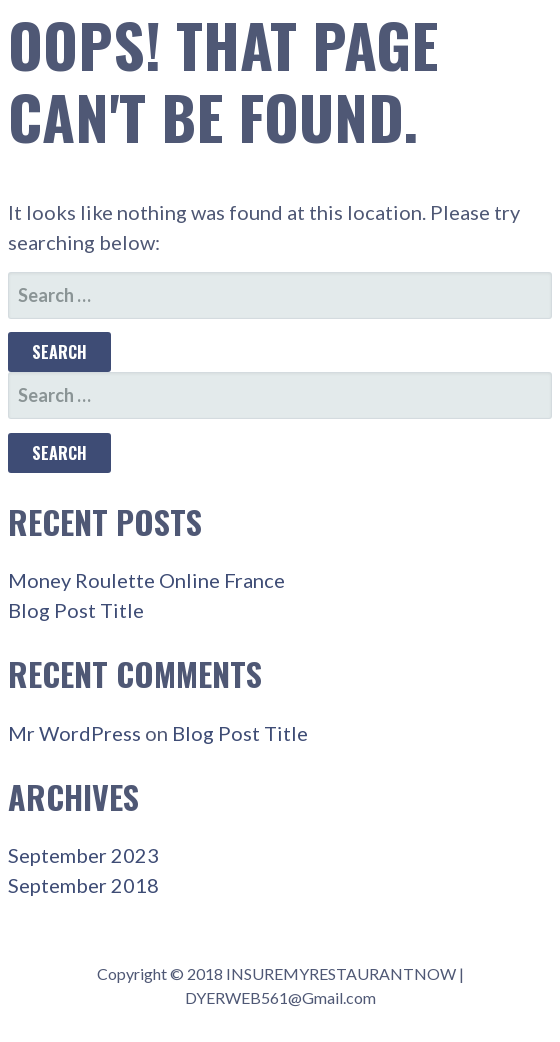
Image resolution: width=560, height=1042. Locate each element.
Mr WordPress (74, 733)
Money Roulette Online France (146, 580)
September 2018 (83, 885)
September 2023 (83, 855)
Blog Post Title (76, 610)
